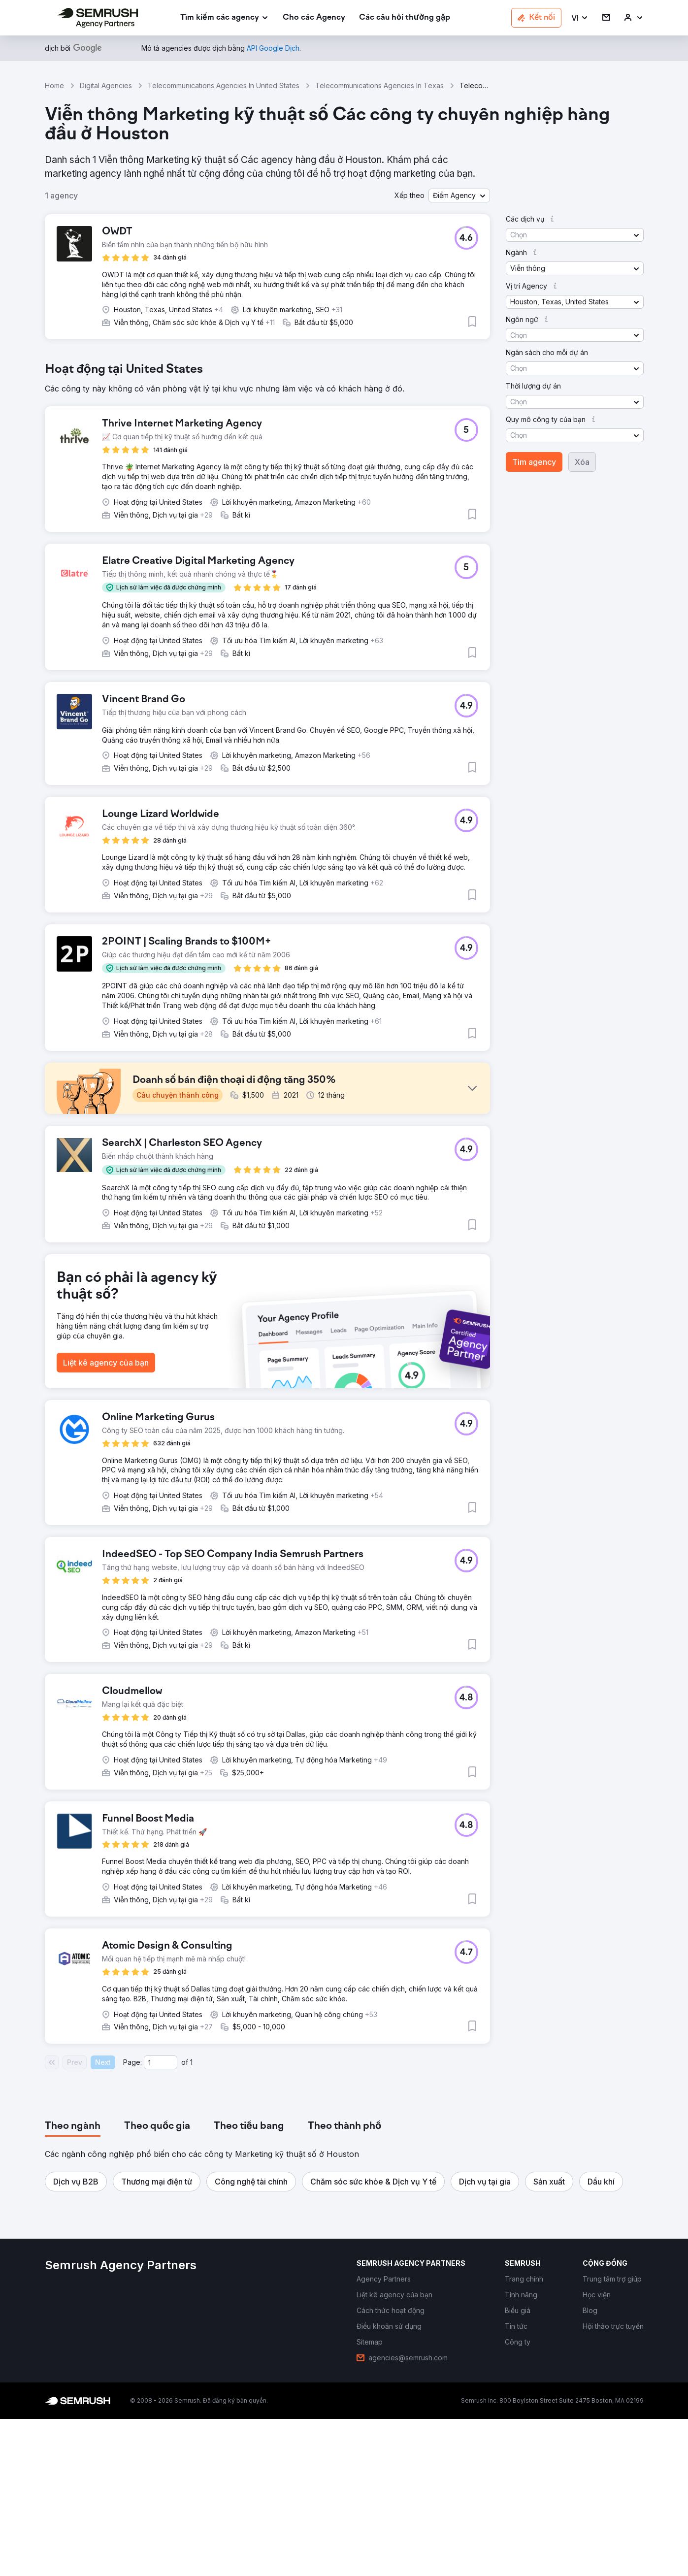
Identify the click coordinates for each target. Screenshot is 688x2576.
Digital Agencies (106, 85)
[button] (580, 18)
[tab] (72, 2283)
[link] (314, 18)
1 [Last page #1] (191, 2219)
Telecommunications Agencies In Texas (379, 85)
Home (54, 85)
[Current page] (160, 2219)
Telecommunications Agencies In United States (223, 85)
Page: (132, 2219)
